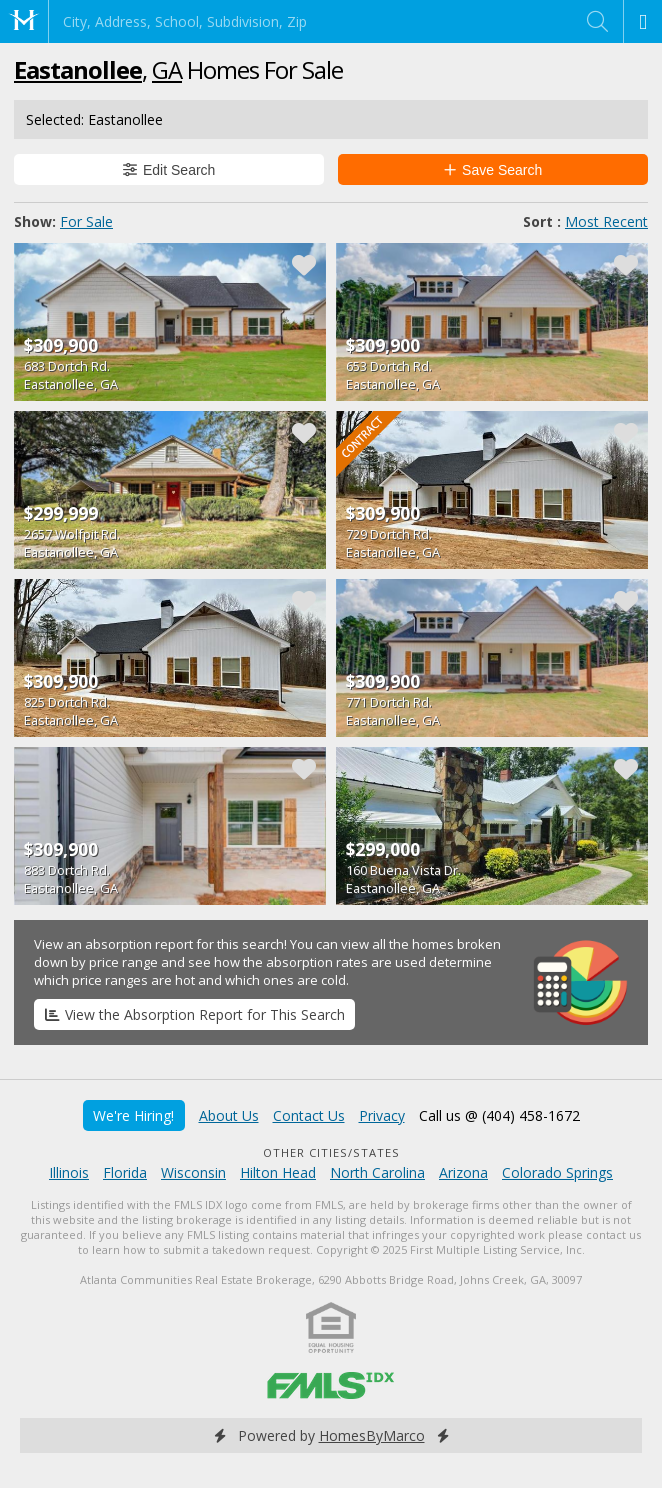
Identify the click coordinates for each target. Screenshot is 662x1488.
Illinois (69, 1172)
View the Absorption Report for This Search (195, 1014)
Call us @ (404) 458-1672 (499, 1115)
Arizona (463, 1172)
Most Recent (606, 221)
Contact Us (309, 1115)
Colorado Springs (557, 1172)
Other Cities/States (331, 1152)
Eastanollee (78, 69)
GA (167, 69)
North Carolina (377, 1172)
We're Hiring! (133, 1115)
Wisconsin (193, 1172)
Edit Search (169, 170)
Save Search (493, 170)
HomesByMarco (372, 1435)
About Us (229, 1115)
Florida (125, 1172)
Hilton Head (278, 1172)
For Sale (86, 221)
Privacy (382, 1115)
